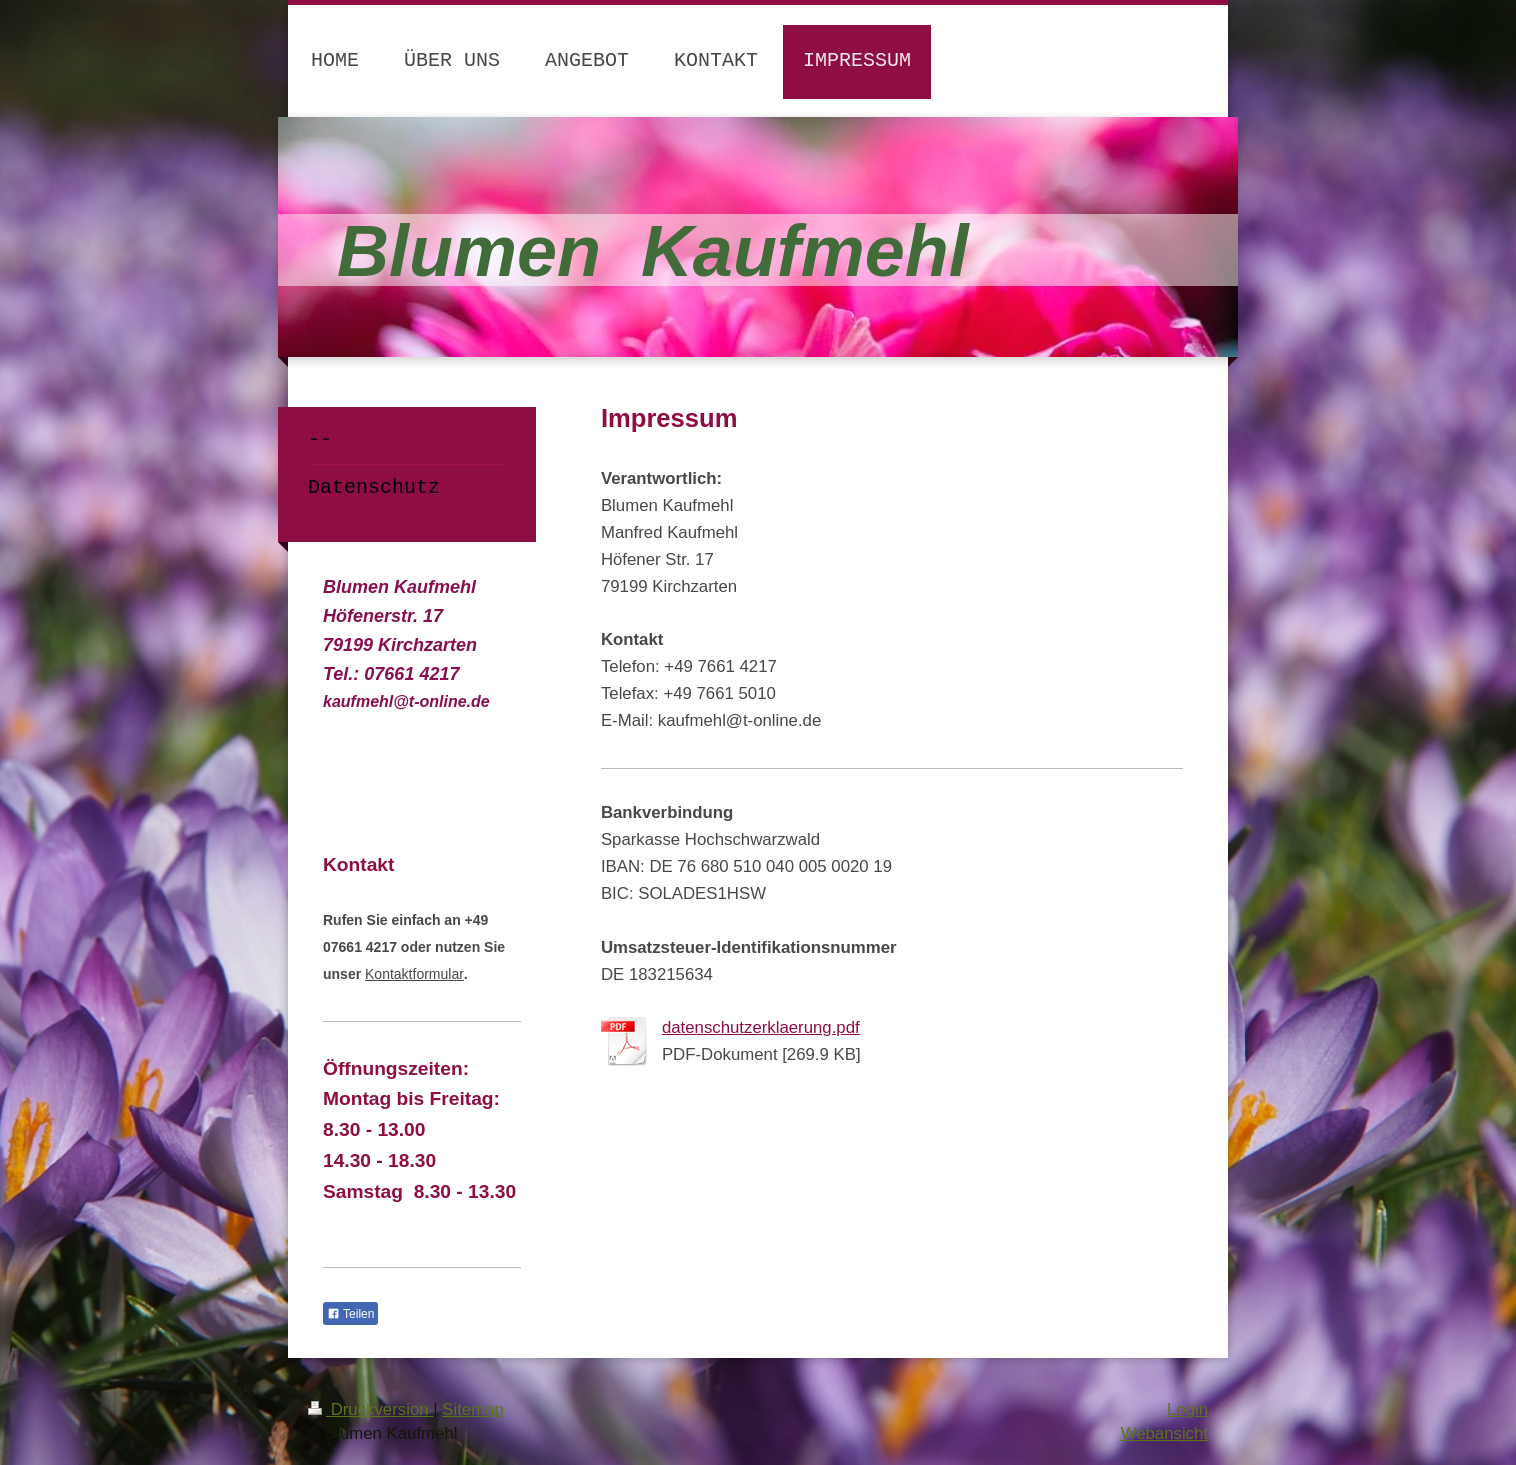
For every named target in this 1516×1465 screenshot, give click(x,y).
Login (1187, 1409)
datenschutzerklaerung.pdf (761, 1027)
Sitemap (473, 1409)
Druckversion (370, 1409)
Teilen (350, 1314)
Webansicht (1164, 1433)
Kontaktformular (414, 974)
